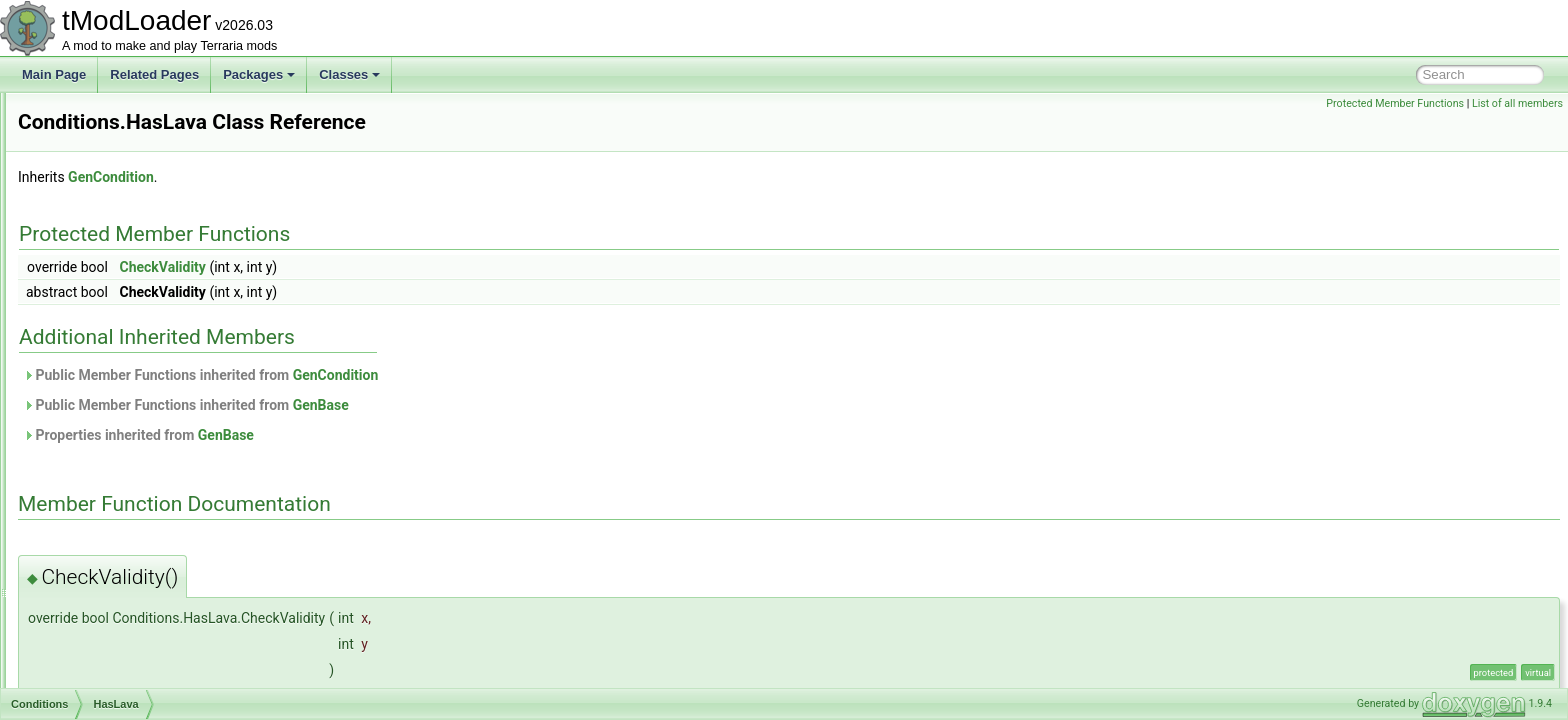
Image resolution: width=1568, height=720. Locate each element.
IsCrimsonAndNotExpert (146, 532)
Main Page (54, 74)
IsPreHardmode (124, 620)
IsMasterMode (120, 598)
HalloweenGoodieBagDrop (153, 334)
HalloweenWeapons (135, 356)
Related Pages (154, 74)
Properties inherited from (388, 435)
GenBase (571, 405)
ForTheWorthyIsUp (132, 224)
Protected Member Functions (1395, 103)
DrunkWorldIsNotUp (135, 114)
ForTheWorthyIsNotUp (142, 202)
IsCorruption (114, 466)
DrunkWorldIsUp (126, 136)
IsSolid (100, 664)
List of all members (1517, 103)
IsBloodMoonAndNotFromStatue (168, 422)
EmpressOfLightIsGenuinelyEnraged (179, 158)
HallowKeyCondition (135, 378)
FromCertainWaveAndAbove (158, 246)
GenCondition (361, 177)
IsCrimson (109, 510)
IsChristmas (113, 444)
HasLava (105, 400)
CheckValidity (412, 267)
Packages (259, 74)
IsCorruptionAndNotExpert (152, 488)
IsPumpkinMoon (125, 642)
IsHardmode (114, 576)
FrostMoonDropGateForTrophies (169, 268)
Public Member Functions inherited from (450, 375)
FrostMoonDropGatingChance (162, 290)
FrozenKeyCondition (136, 312)
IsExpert (104, 554)
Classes (349, 74)
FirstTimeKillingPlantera (145, 180)
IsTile (96, 686)
